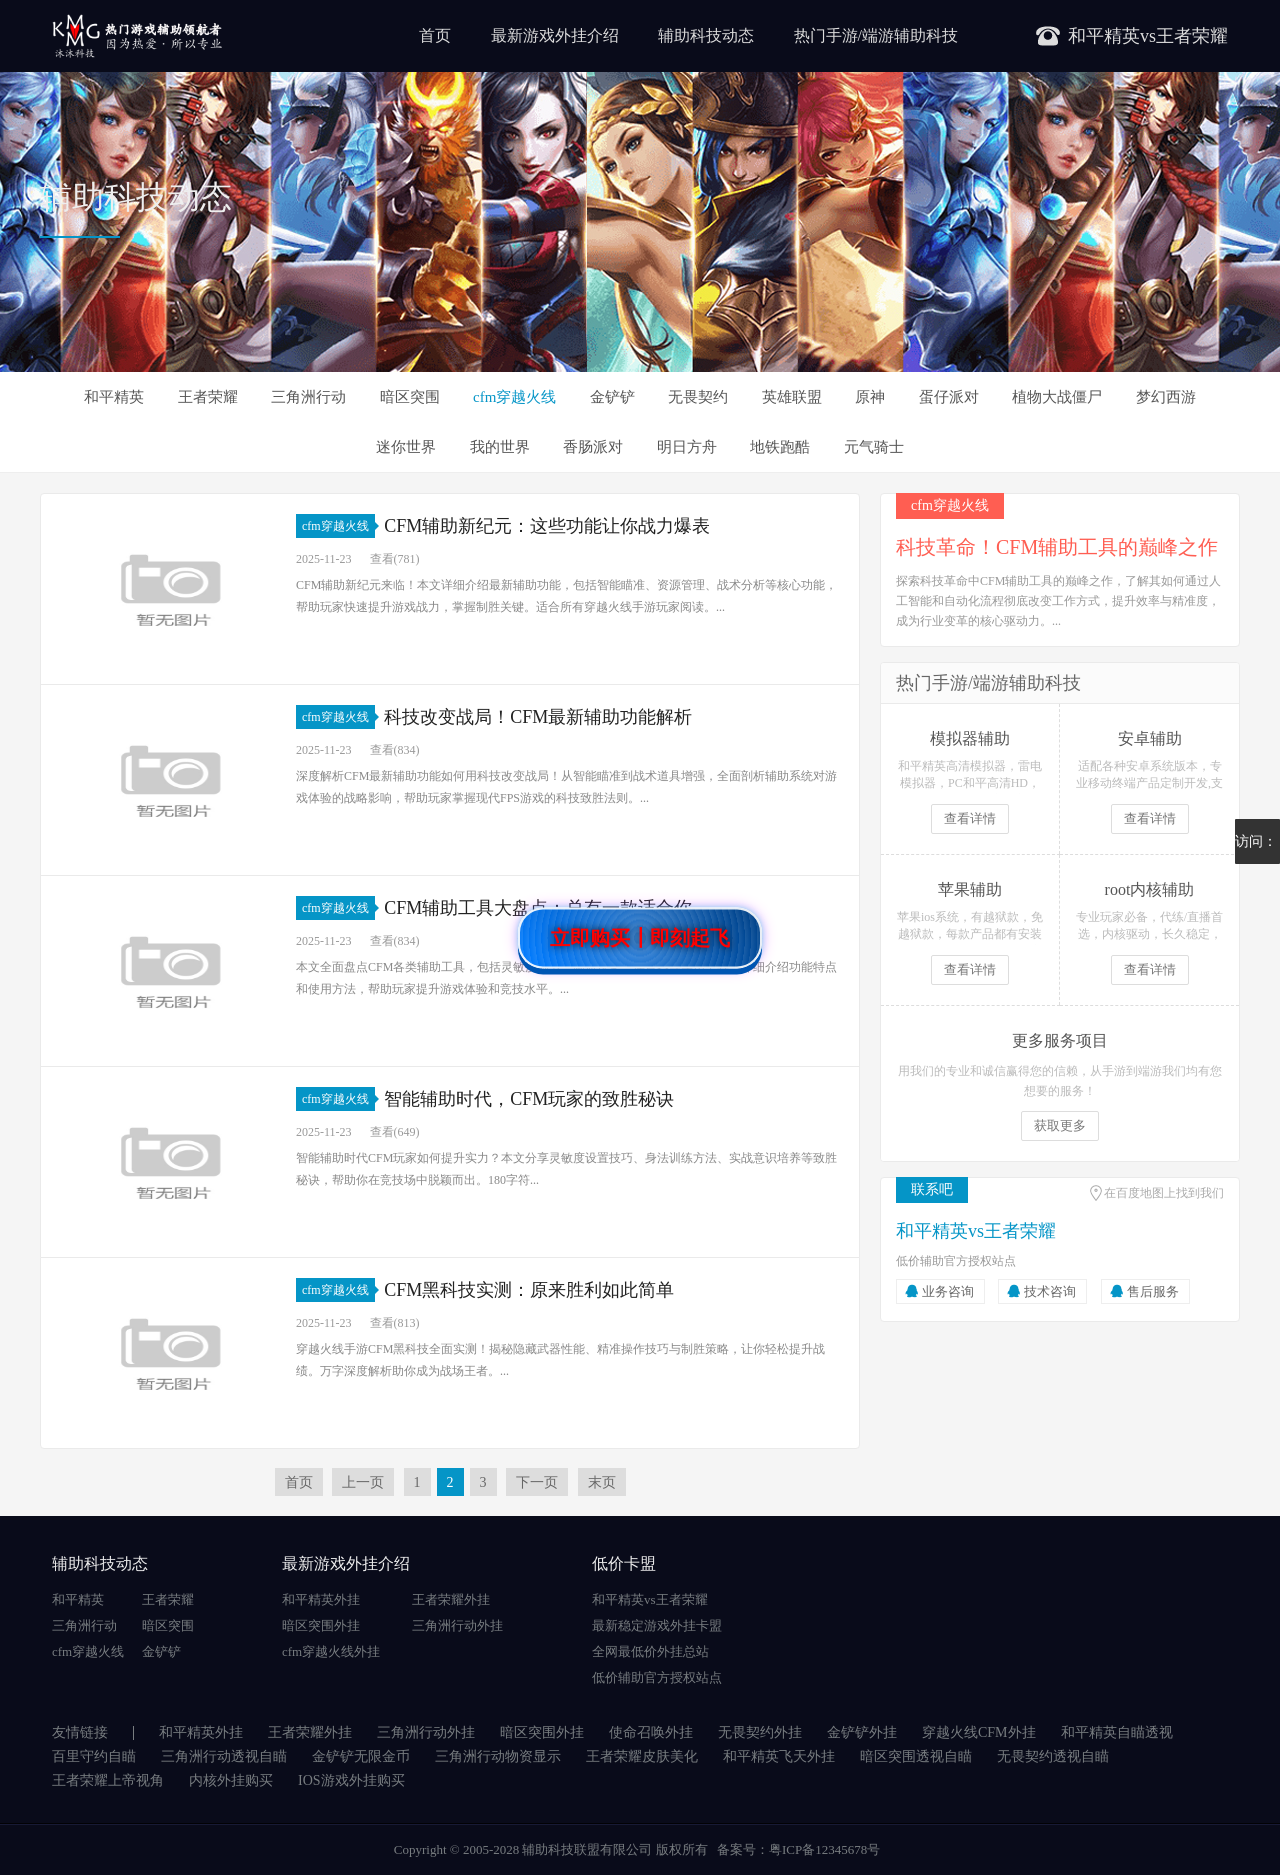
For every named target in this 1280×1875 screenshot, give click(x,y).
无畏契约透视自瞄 (1053, 1756)
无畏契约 (698, 397)
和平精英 (114, 397)
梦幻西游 (1166, 397)
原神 (870, 397)
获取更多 (1060, 1125)
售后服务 (1153, 1291)
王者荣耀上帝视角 (108, 1780)
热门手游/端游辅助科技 (876, 35)
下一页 (537, 1482)
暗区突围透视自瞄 (916, 1756)
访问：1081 (1256, 849)
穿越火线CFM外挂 (979, 1732)
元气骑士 (874, 447)
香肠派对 (593, 447)
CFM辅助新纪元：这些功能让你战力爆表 (547, 526)
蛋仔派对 (949, 397)
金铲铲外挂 (862, 1732)
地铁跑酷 (780, 447)
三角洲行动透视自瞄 (224, 1756)
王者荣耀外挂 (451, 1599)
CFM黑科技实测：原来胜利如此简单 (529, 1290)
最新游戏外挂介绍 (555, 35)
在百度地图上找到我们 (1164, 1193)
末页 (602, 1482)
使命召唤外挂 (651, 1732)
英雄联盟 (792, 397)
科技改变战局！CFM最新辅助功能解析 (538, 717)
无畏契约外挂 (760, 1732)
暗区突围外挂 (321, 1625)
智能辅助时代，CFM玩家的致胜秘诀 (529, 1099)
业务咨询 (948, 1291)
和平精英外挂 (321, 1599)
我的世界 (500, 447)
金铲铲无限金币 (361, 1756)
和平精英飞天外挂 (779, 1756)
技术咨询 (1050, 1291)
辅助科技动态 (706, 35)
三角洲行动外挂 (457, 1625)
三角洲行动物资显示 (498, 1756)
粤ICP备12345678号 (824, 1849)
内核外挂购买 (231, 1780)
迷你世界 (406, 447)
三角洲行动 (308, 397)
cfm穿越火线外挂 (331, 1651)
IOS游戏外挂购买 (351, 1780)
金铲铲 (612, 397)
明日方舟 (687, 447)
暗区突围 (410, 397)
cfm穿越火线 (514, 397)
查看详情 (970, 818)
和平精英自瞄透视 (1117, 1732)
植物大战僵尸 (1057, 397)
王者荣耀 (208, 397)
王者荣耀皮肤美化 (642, 1756)
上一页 (363, 1482)
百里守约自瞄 (94, 1756)
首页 (435, 35)
